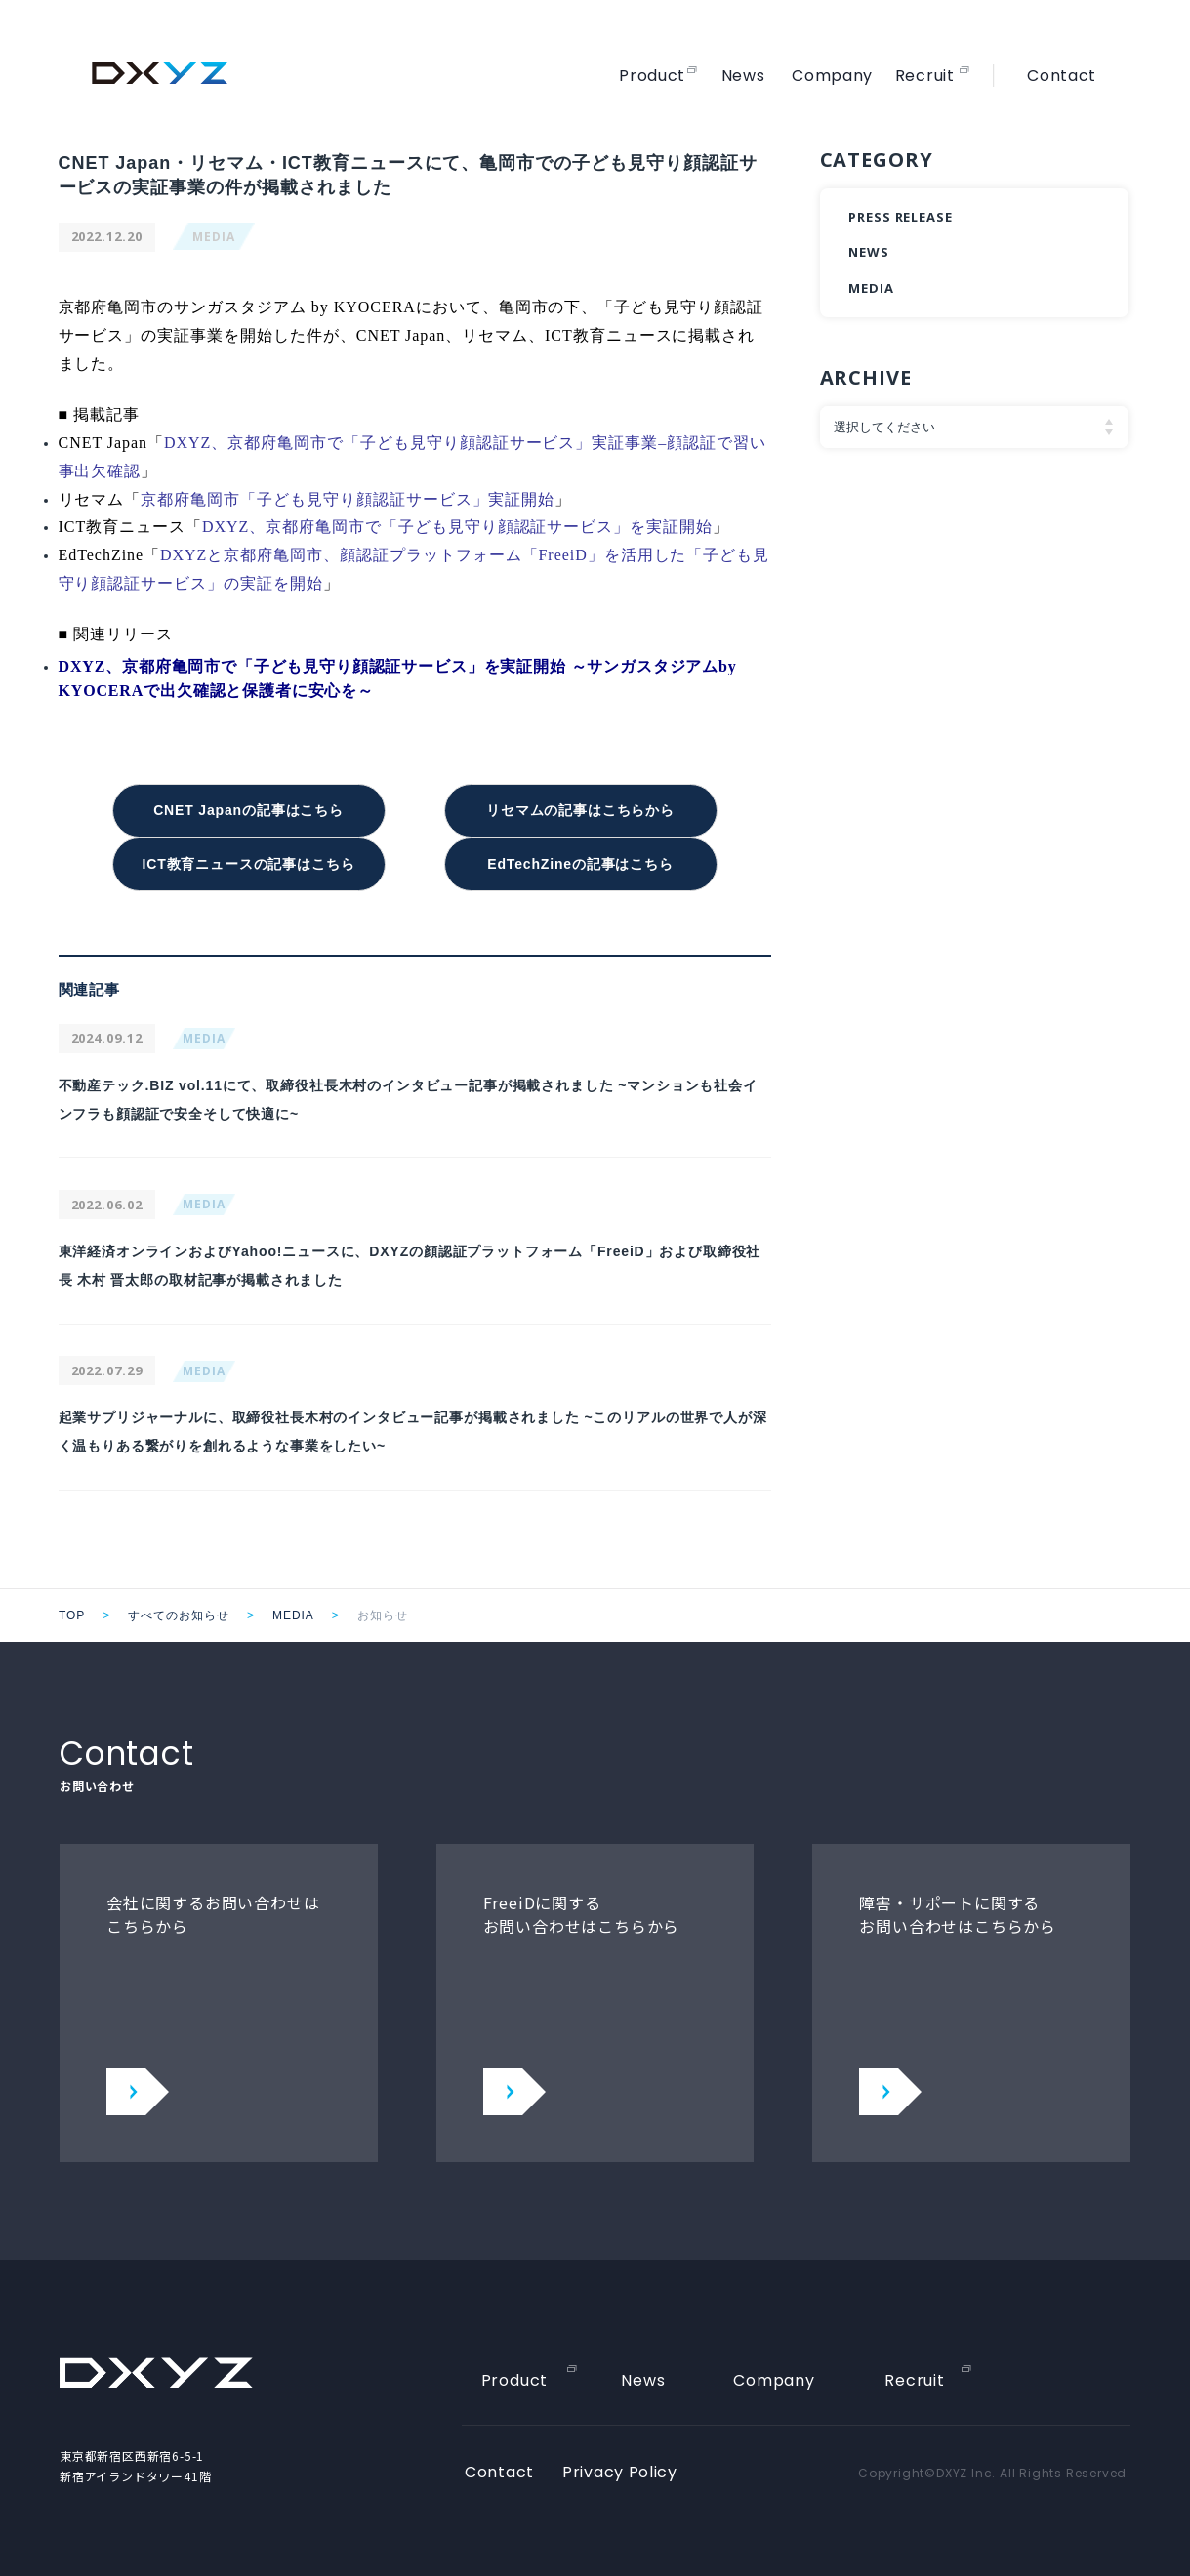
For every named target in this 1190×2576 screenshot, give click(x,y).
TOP (72, 1608)
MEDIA (213, 236)
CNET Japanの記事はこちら (249, 808)
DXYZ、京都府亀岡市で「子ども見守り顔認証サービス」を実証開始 (457, 526)
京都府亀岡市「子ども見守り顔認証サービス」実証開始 (347, 499)
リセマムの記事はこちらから (580, 808)
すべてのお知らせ (178, 1608)
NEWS (868, 252)
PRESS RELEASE (900, 216)
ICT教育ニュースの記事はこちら (248, 858)
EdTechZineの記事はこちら (580, 858)
